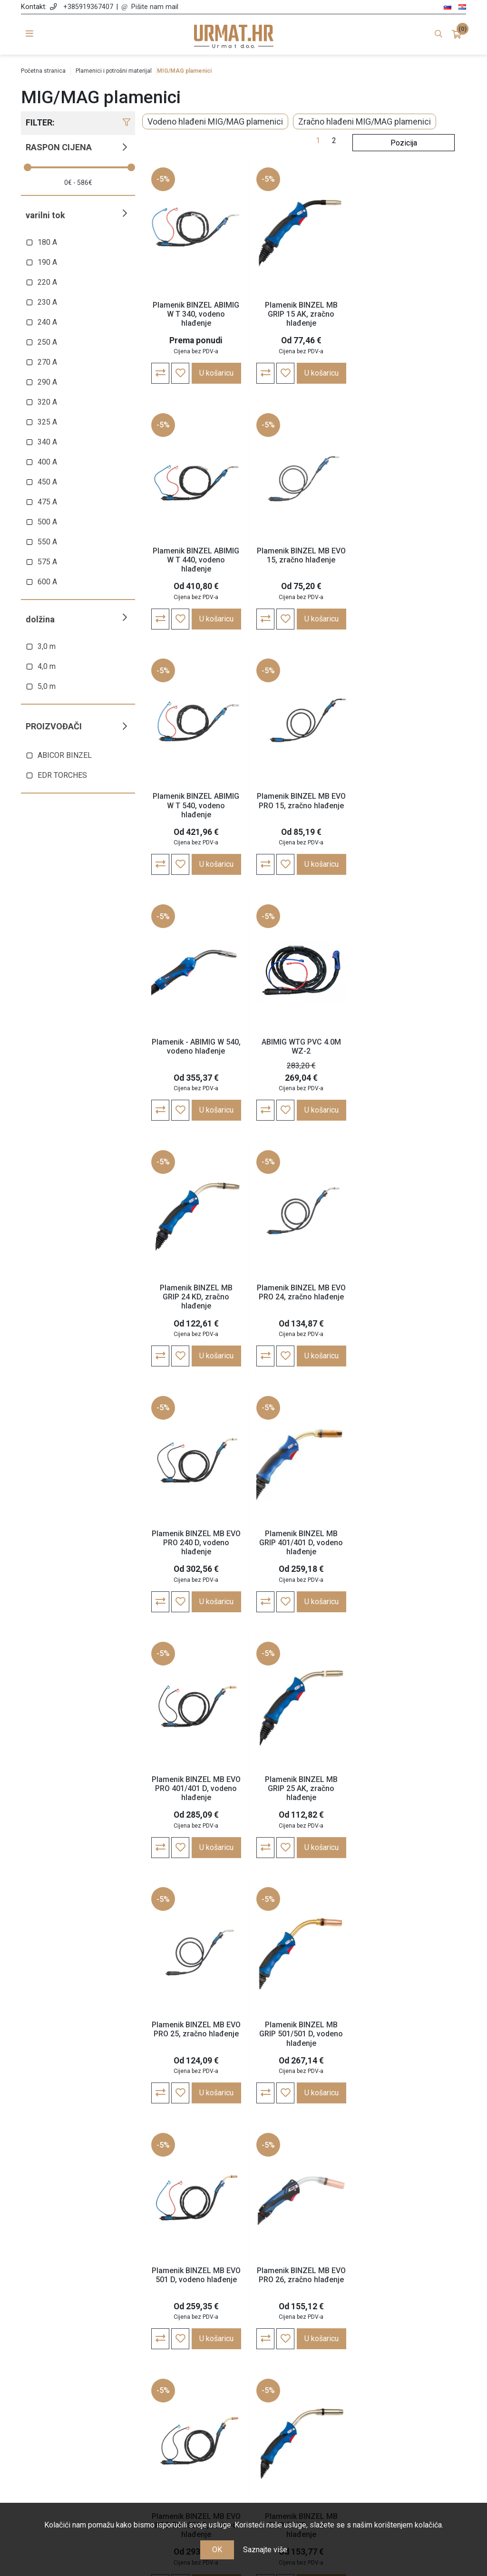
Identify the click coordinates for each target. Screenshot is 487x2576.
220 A (47, 282)
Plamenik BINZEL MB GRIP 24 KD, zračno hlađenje (405, 805)
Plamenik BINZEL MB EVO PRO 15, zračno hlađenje (405, 555)
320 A (47, 402)
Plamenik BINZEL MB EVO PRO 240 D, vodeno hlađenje (300, 1051)
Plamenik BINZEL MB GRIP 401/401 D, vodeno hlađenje (405, 1051)
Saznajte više (265, 2549)
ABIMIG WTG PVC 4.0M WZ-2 (301, 801)
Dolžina (40, 619)
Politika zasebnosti (186, 2384)
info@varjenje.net (76, 2424)
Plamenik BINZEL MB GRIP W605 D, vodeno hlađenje (196, 2034)
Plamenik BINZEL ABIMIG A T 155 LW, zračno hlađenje (300, 2034)
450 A (47, 481)
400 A (47, 461)
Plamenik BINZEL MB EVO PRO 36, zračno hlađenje (405, 1784)
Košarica (300, 2384)
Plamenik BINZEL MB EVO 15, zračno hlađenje (196, 555)
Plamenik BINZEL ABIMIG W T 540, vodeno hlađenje (300, 559)
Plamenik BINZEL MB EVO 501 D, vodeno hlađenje (300, 1539)
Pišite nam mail (154, 7)
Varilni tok (45, 215)
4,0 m (47, 666)
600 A (47, 581)
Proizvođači (54, 726)
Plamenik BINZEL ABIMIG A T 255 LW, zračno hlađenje (405, 2034)
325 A (47, 421)
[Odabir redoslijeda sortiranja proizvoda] (403, 142)
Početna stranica (43, 71)
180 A (47, 242)
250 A (47, 342)
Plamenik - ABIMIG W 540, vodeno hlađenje (196, 801)
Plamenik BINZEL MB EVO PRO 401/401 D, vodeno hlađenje (196, 1297)
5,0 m (47, 686)
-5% (163, 179)
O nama (186, 2357)
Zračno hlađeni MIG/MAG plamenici (364, 121)
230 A (47, 302)
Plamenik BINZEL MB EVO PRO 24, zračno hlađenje (196, 1047)
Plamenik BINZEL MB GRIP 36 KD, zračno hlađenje (300, 1788)
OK (217, 2549)
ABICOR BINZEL (65, 755)
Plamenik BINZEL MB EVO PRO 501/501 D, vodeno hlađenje (196, 1788)
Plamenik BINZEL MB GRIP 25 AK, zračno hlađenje (300, 1297)
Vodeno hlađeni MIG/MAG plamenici (215, 121)
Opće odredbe (186, 2370)
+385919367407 (88, 7)
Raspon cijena (59, 147)
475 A (47, 501)
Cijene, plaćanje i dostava (186, 2398)
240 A (47, 322)
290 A (47, 382)
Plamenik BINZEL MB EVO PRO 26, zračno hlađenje (405, 1539)
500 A (47, 521)
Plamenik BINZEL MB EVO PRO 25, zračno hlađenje (405, 1293)
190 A (47, 262)
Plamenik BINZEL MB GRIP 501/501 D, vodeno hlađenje (196, 1543)
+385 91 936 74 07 (76, 2410)
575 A (47, 561)
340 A (47, 441)
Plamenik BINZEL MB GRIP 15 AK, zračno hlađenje (300, 314)
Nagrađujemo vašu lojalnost (186, 2437)
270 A (47, 362)
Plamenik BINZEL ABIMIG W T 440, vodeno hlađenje (405, 314)
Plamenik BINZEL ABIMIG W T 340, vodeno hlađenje (196, 314)
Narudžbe (301, 2370)
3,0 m (47, 646)
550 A (47, 541)
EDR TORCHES (62, 775)
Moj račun (301, 2357)
